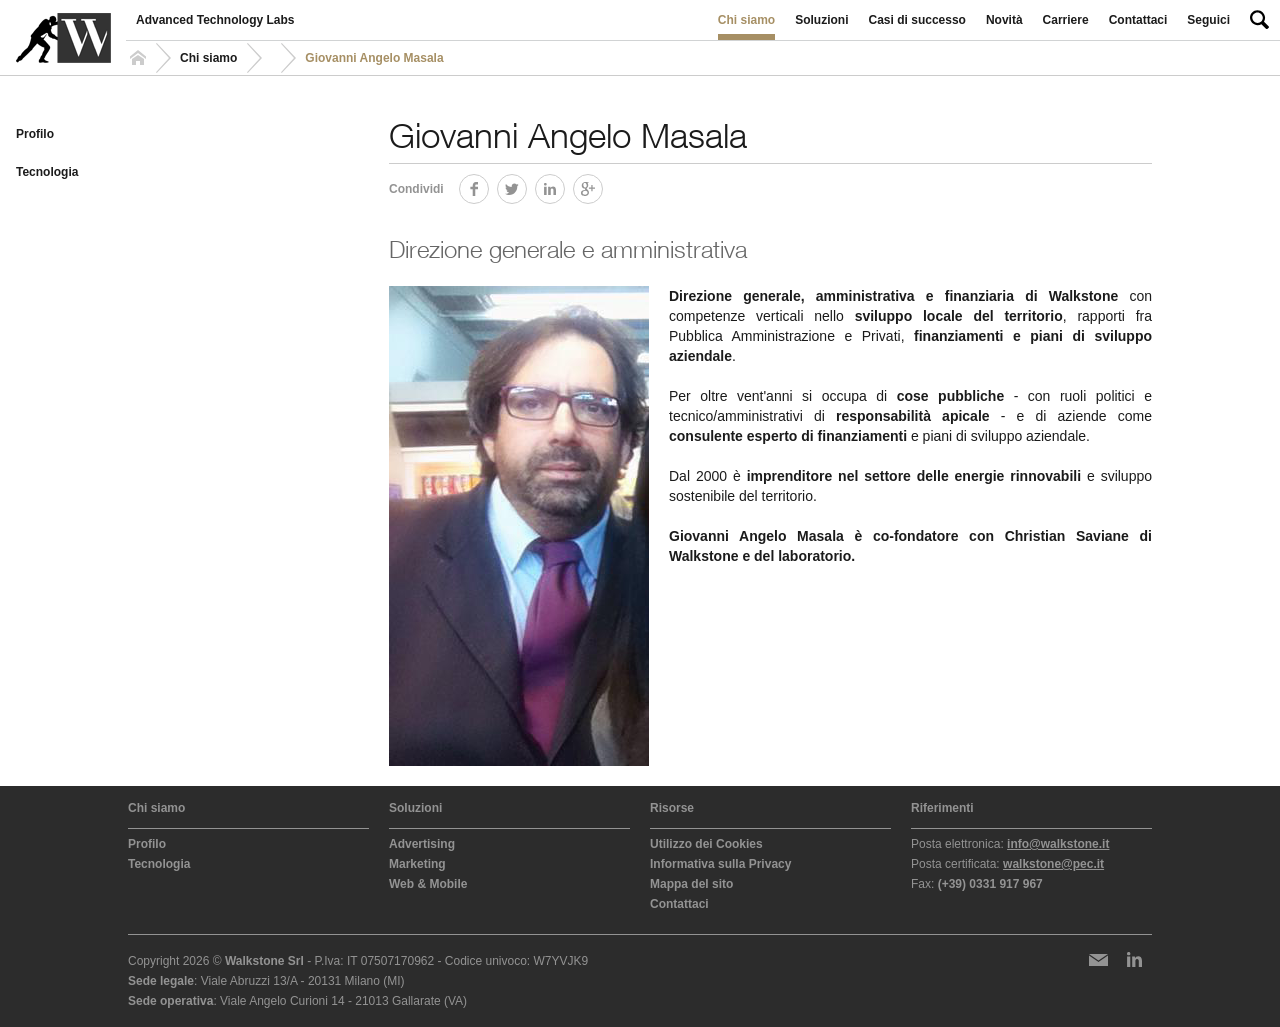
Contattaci (1138, 20)
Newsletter (1098, 960)
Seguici (1208, 20)
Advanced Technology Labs (215, 20)
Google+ (602, 185)
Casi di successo (917, 20)
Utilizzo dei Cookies (706, 844)
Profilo (35, 134)
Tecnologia (47, 172)
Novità (1004, 20)
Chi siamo (746, 20)
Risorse (672, 808)
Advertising (422, 844)
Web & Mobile (428, 884)
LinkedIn (564, 185)
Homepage (141, 58)
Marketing (417, 864)
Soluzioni (821, 20)
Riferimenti (942, 808)
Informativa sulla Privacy (720, 864)
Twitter (526, 185)
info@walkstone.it (1058, 844)
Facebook (488, 185)
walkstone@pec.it (1053, 864)
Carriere (1066, 20)
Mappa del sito (691, 884)
